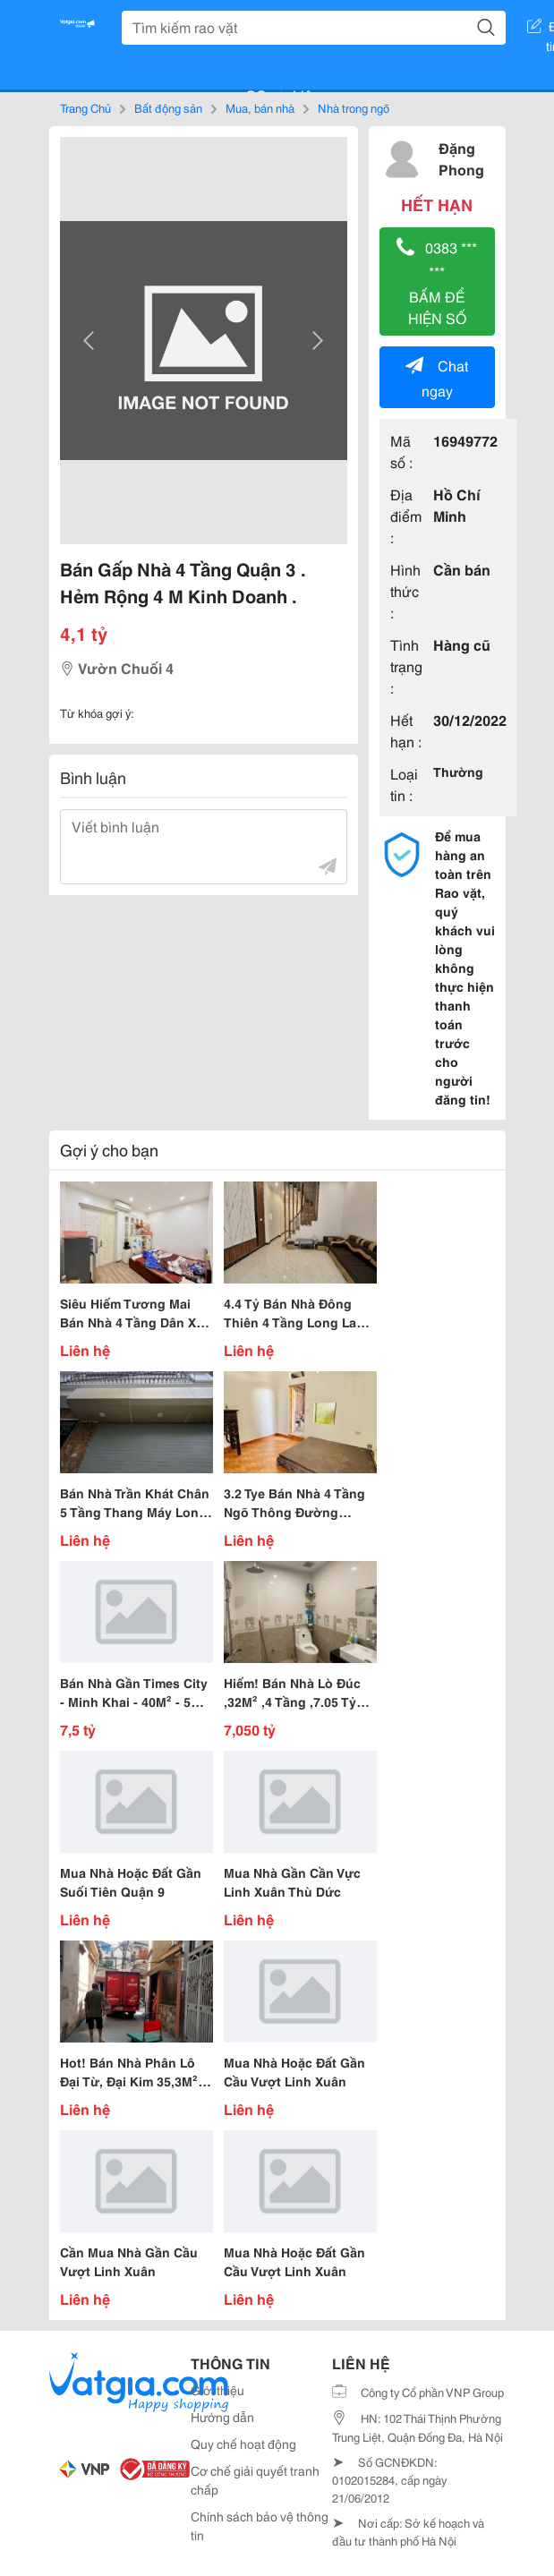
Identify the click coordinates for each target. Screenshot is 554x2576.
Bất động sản (168, 107)
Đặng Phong (461, 158)
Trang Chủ (85, 107)
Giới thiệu (217, 2390)
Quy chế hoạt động (243, 2443)
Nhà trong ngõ (353, 107)
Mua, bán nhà (260, 107)
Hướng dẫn (222, 2417)
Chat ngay (436, 377)
